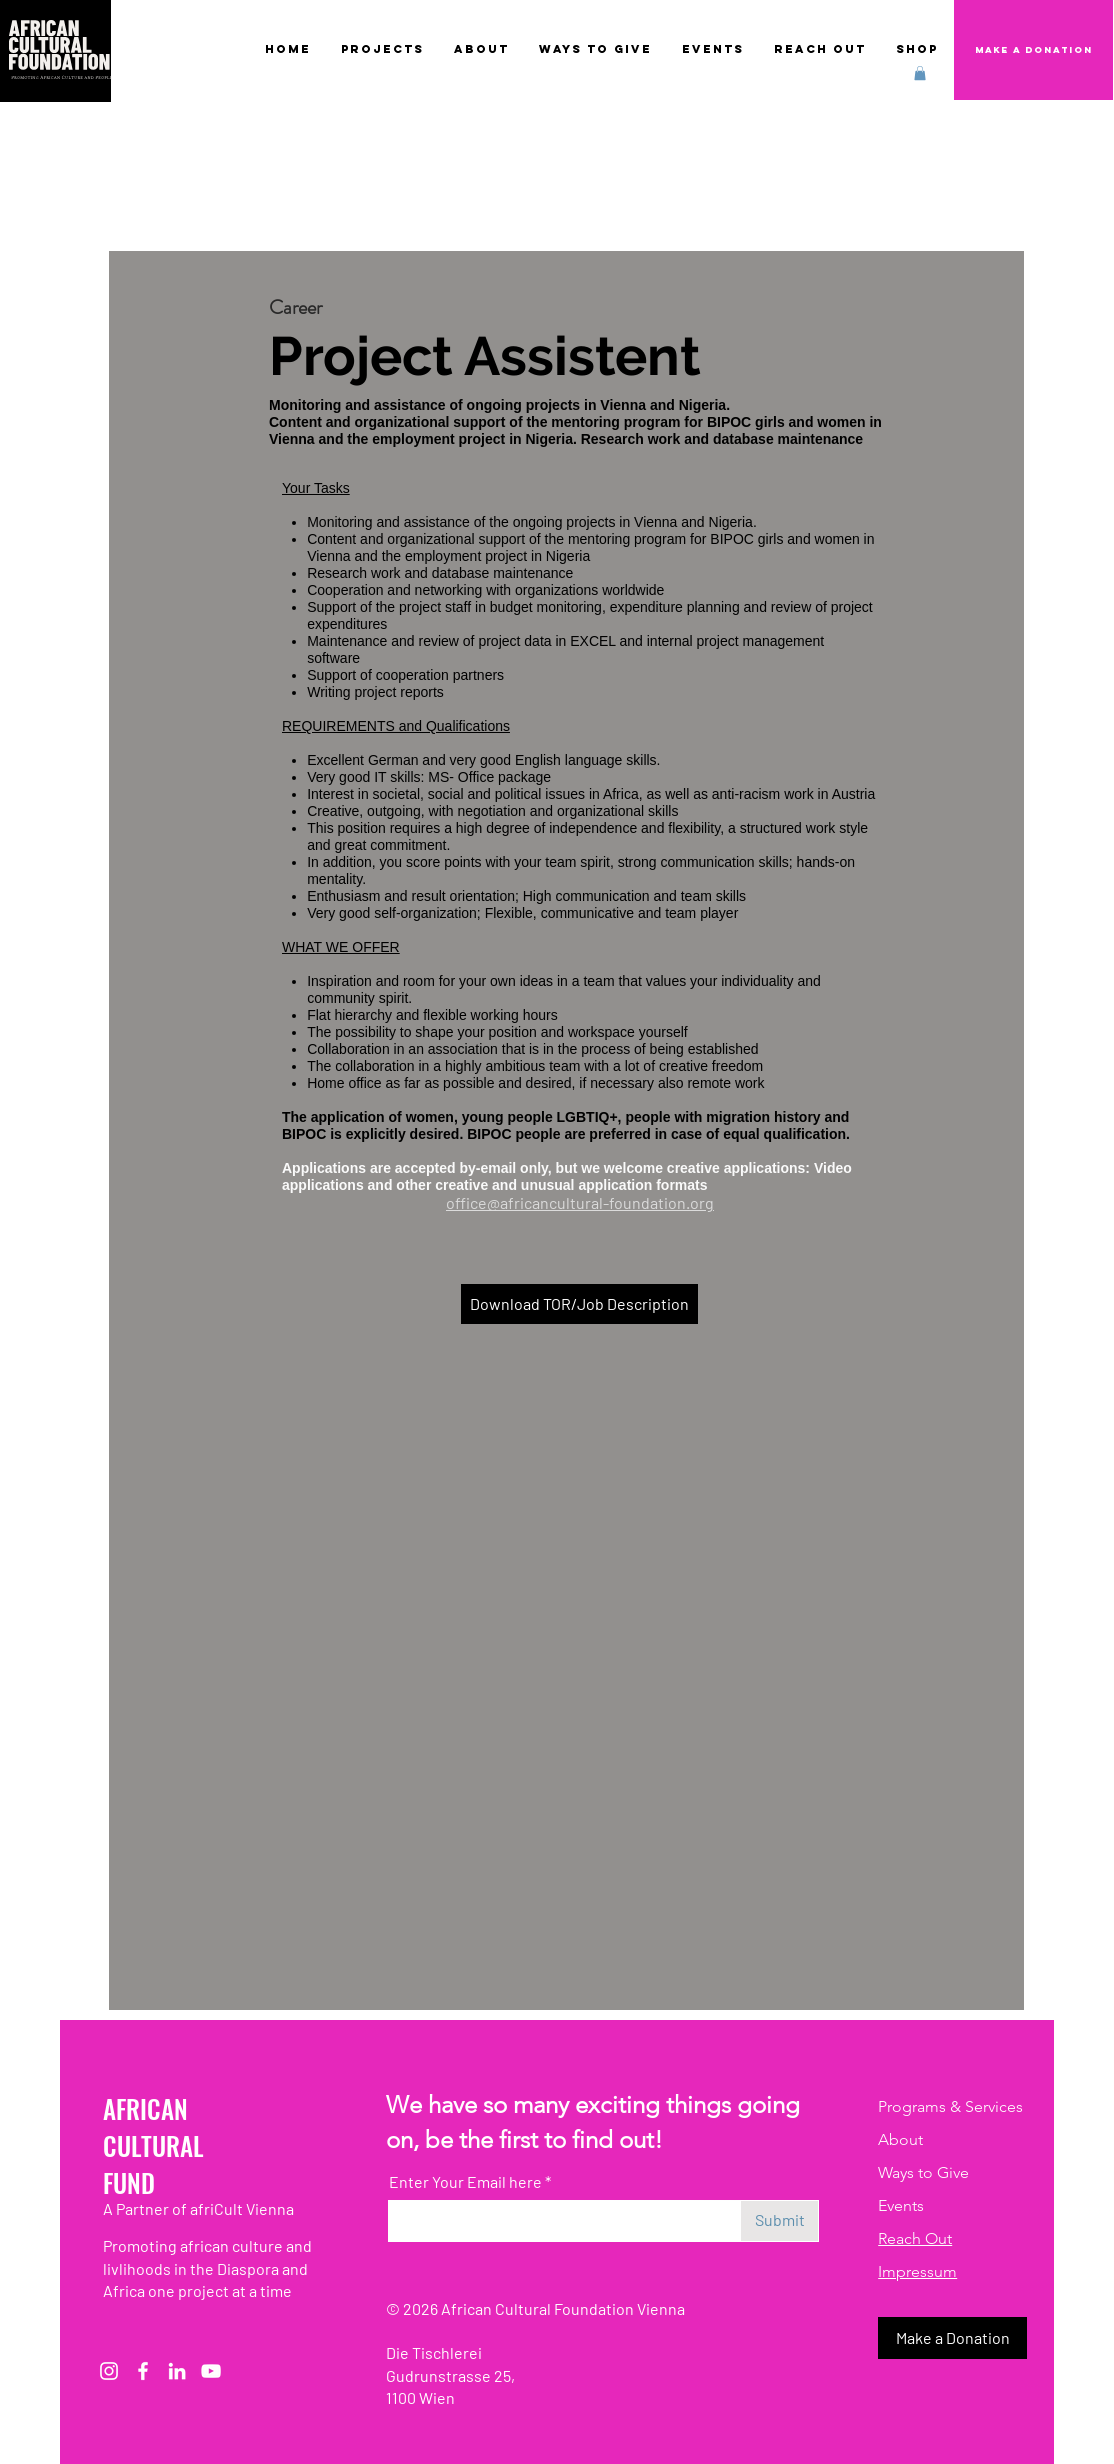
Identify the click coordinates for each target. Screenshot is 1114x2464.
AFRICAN (145, 2108)
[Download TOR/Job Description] (579, 1304)
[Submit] (779, 2221)
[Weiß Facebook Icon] (143, 2371)
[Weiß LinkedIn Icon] (177, 2371)
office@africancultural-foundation (566, 1202)
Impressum (917, 2271)
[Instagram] (109, 2371)
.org (700, 1202)
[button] (920, 73)
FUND (129, 2182)
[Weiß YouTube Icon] (211, 2371)
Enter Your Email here (465, 2182)
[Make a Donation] (1033, 50)
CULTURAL (153, 2145)
